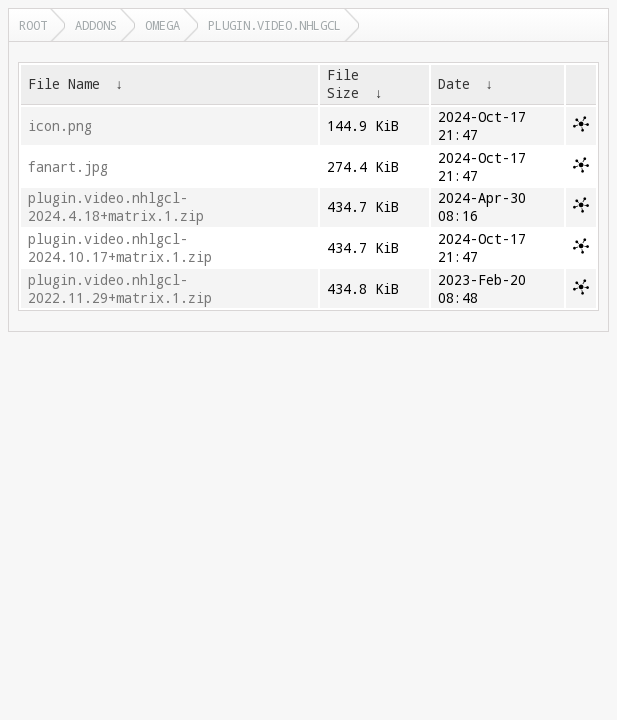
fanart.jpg (68, 167)
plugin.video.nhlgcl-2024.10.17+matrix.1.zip (120, 248)
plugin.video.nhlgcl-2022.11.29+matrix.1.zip (120, 289)
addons (96, 25)
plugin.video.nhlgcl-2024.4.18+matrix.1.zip (116, 207)
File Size (343, 84)
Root (33, 25)
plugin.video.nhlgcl (274, 25)
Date (454, 84)
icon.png (60, 126)
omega (162, 25)
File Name (64, 84)
